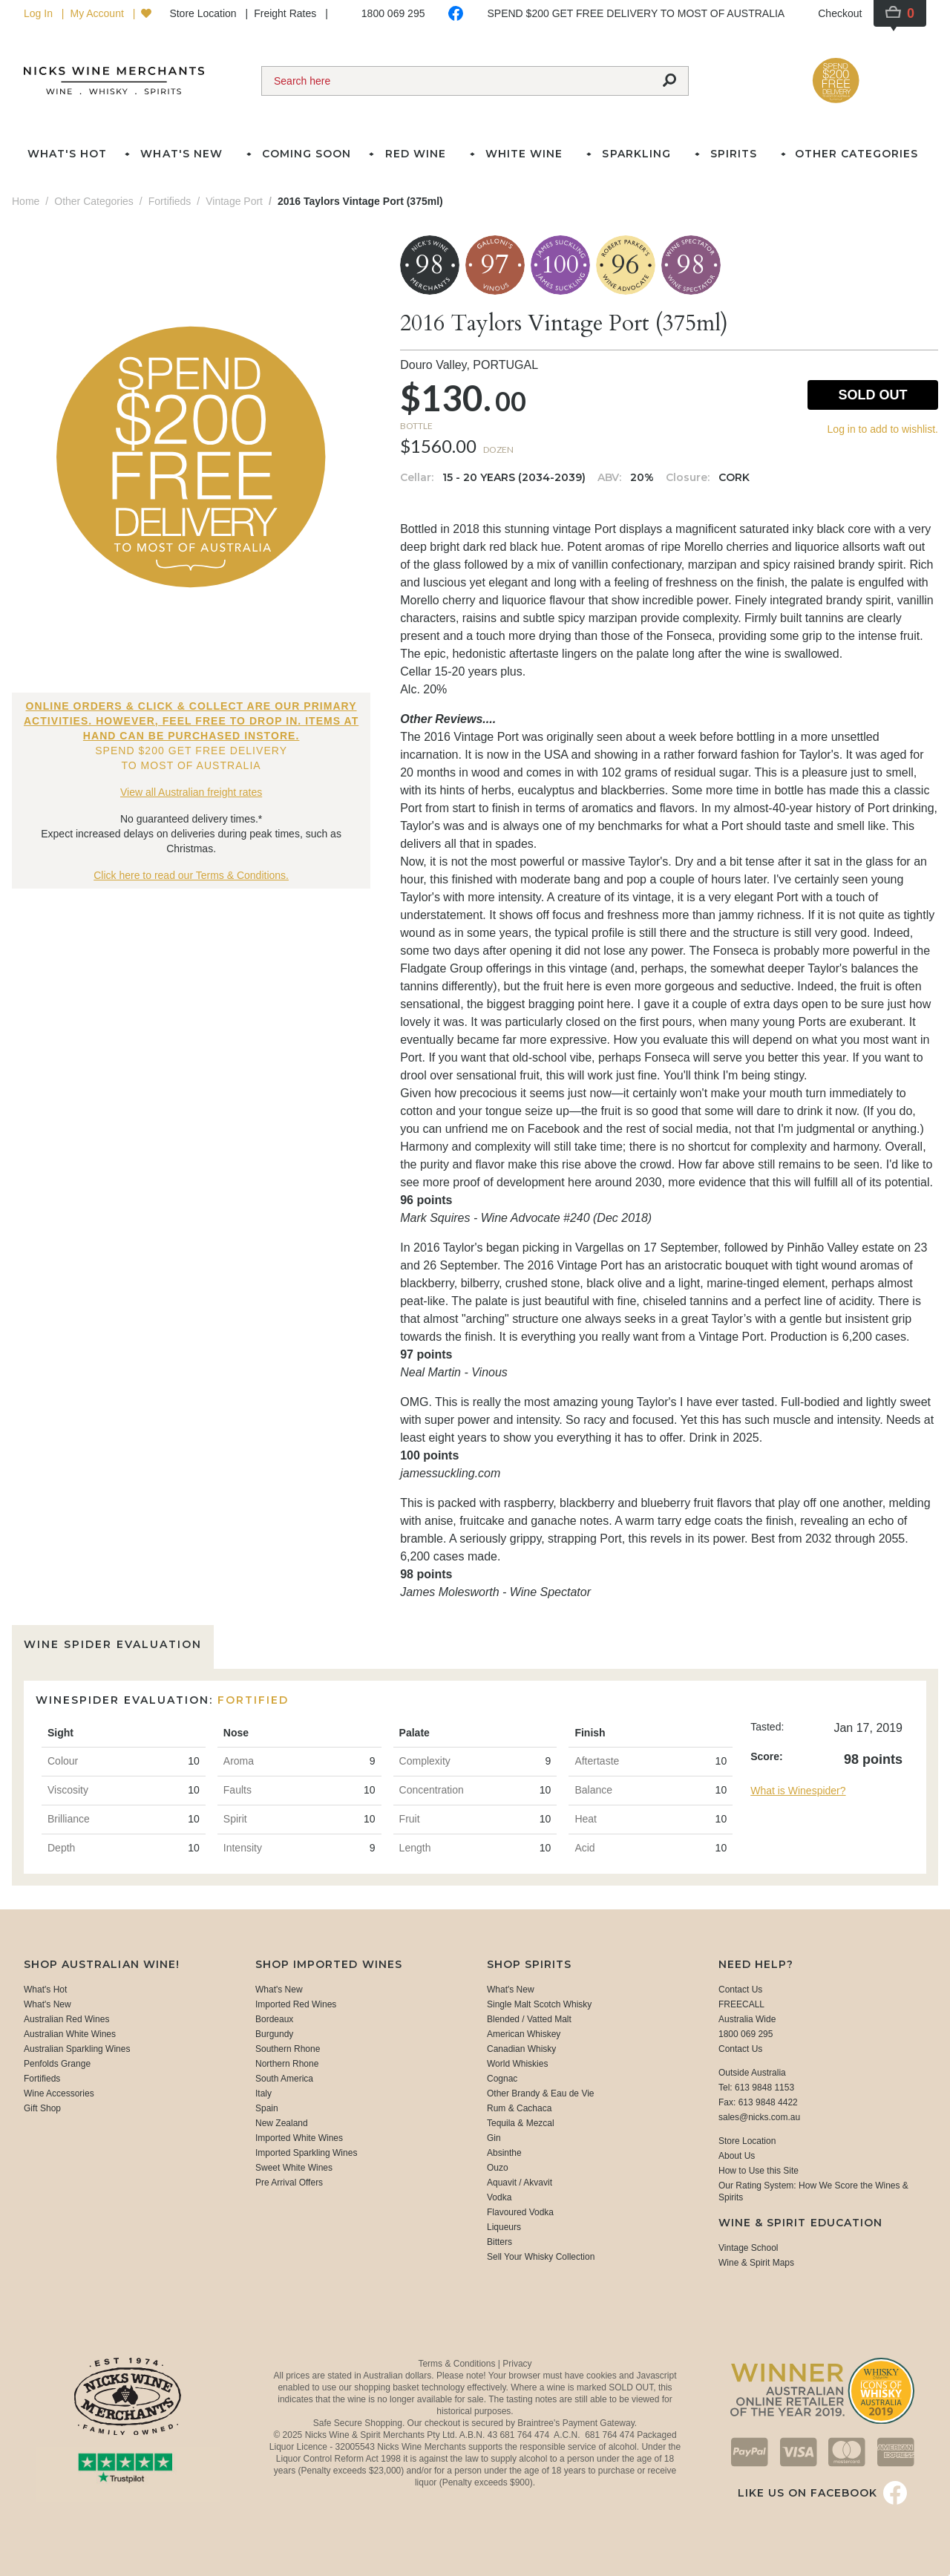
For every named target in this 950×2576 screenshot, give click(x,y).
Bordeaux (274, 2019)
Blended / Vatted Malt (529, 2019)
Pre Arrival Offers (289, 2182)
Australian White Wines (70, 2034)
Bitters (499, 2242)
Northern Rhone (286, 2064)
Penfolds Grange (57, 2064)
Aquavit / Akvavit (519, 2182)
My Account (98, 13)
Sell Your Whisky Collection (540, 2257)
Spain (266, 2108)
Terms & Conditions (457, 2363)
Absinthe (504, 2153)
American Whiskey (523, 2034)
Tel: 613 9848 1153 (756, 2087)
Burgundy (274, 2034)
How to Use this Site (758, 2170)
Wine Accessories (59, 2093)
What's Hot (67, 153)
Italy (263, 2093)
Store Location (204, 13)
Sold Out (872, 395)
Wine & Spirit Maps (756, 2263)
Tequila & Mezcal (520, 2123)
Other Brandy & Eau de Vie (540, 2093)
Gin (494, 2138)
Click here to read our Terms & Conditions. (191, 875)
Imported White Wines (299, 2138)
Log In (40, 13)
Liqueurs (504, 2227)
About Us (736, 2156)
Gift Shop (42, 2108)
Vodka (499, 2197)
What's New (47, 2004)
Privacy (516, 2363)
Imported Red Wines (295, 2004)
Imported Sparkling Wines (306, 2153)
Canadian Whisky (521, 2049)
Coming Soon (306, 153)
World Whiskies (517, 2064)
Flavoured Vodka (520, 2212)
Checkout (840, 13)
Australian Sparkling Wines (77, 2049)
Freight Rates (286, 13)
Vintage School (748, 2248)
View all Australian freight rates (191, 792)
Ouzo (497, 2168)
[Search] (456, 81)
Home (25, 201)
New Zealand (281, 2123)
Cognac (502, 2078)
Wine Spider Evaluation (113, 1644)
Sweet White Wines (293, 2168)
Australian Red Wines (66, 2019)
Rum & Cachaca (519, 2108)
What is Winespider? (797, 1791)
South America (284, 2078)
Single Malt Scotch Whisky (539, 2004)
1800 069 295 (393, 13)
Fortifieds (42, 2078)
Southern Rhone (287, 2049)
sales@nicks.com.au (759, 2117)
